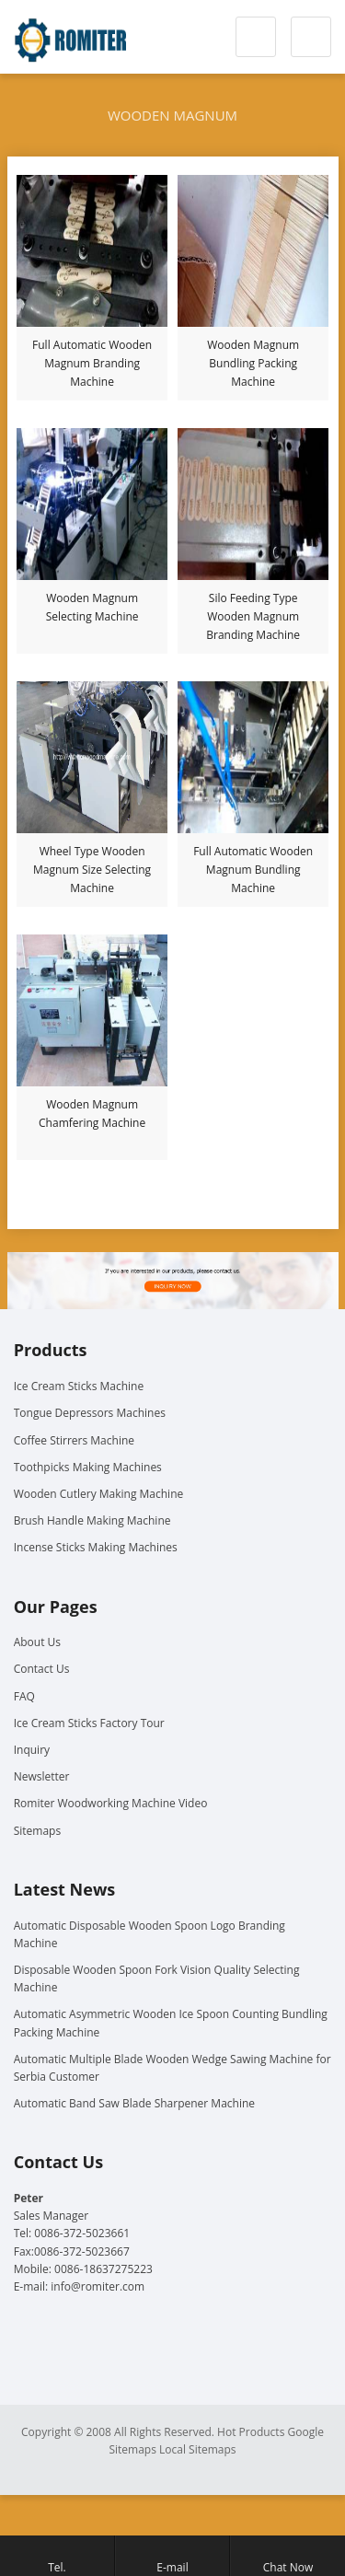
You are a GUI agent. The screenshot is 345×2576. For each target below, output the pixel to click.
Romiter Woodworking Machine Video (111, 1803)
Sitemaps (37, 1831)
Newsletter (42, 1776)
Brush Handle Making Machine (92, 1520)
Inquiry (32, 1750)
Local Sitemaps (197, 2449)
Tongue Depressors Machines (90, 1413)
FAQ (24, 1696)
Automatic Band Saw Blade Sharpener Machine (134, 2103)
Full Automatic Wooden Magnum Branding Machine (92, 363)
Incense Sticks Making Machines (96, 1547)
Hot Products (250, 2432)
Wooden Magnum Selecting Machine (92, 607)
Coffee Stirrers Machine (74, 1440)
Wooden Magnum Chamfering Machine (92, 1114)
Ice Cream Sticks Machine (79, 1386)
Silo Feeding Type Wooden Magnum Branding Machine (253, 616)
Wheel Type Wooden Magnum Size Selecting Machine (92, 869)
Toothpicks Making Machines (88, 1467)
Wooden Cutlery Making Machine (99, 1494)
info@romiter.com (97, 2286)
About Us (37, 1642)
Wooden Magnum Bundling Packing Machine (253, 363)
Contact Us (42, 1669)
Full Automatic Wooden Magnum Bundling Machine (253, 869)
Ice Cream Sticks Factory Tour (89, 1723)
